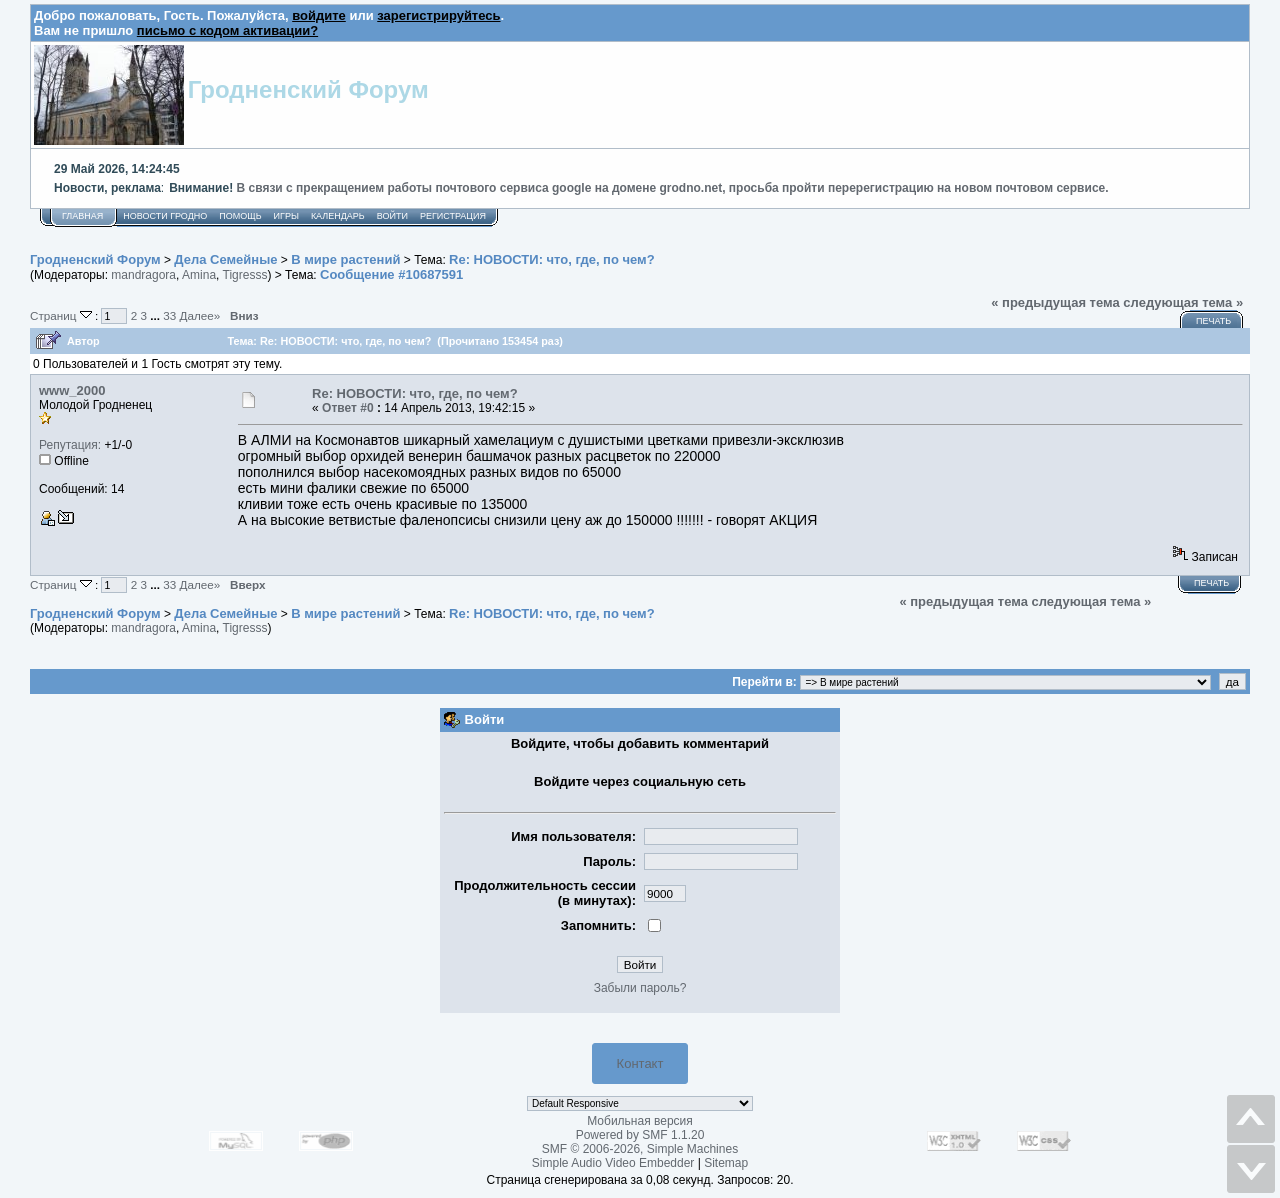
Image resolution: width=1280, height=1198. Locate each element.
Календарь (338, 216)
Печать (1213, 321)
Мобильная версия (640, 1121)
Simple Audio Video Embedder (613, 1163)
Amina (199, 275)
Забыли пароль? (640, 988)
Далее (200, 315)
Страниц (62, 315)
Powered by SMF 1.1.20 (640, 1135)
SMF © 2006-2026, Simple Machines (640, 1149)
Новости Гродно (165, 216)
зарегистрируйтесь (438, 15)
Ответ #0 (348, 408)
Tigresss (245, 275)
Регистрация (453, 216)
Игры (286, 216)
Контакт (640, 1063)
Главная (82, 216)
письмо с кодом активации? (227, 30)
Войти (392, 216)
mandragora (143, 275)
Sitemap (726, 1163)
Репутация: (70, 445)
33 (169, 315)
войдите (319, 15)
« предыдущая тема (1055, 302)
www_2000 (72, 390)
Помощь (240, 216)
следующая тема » (1183, 302)
